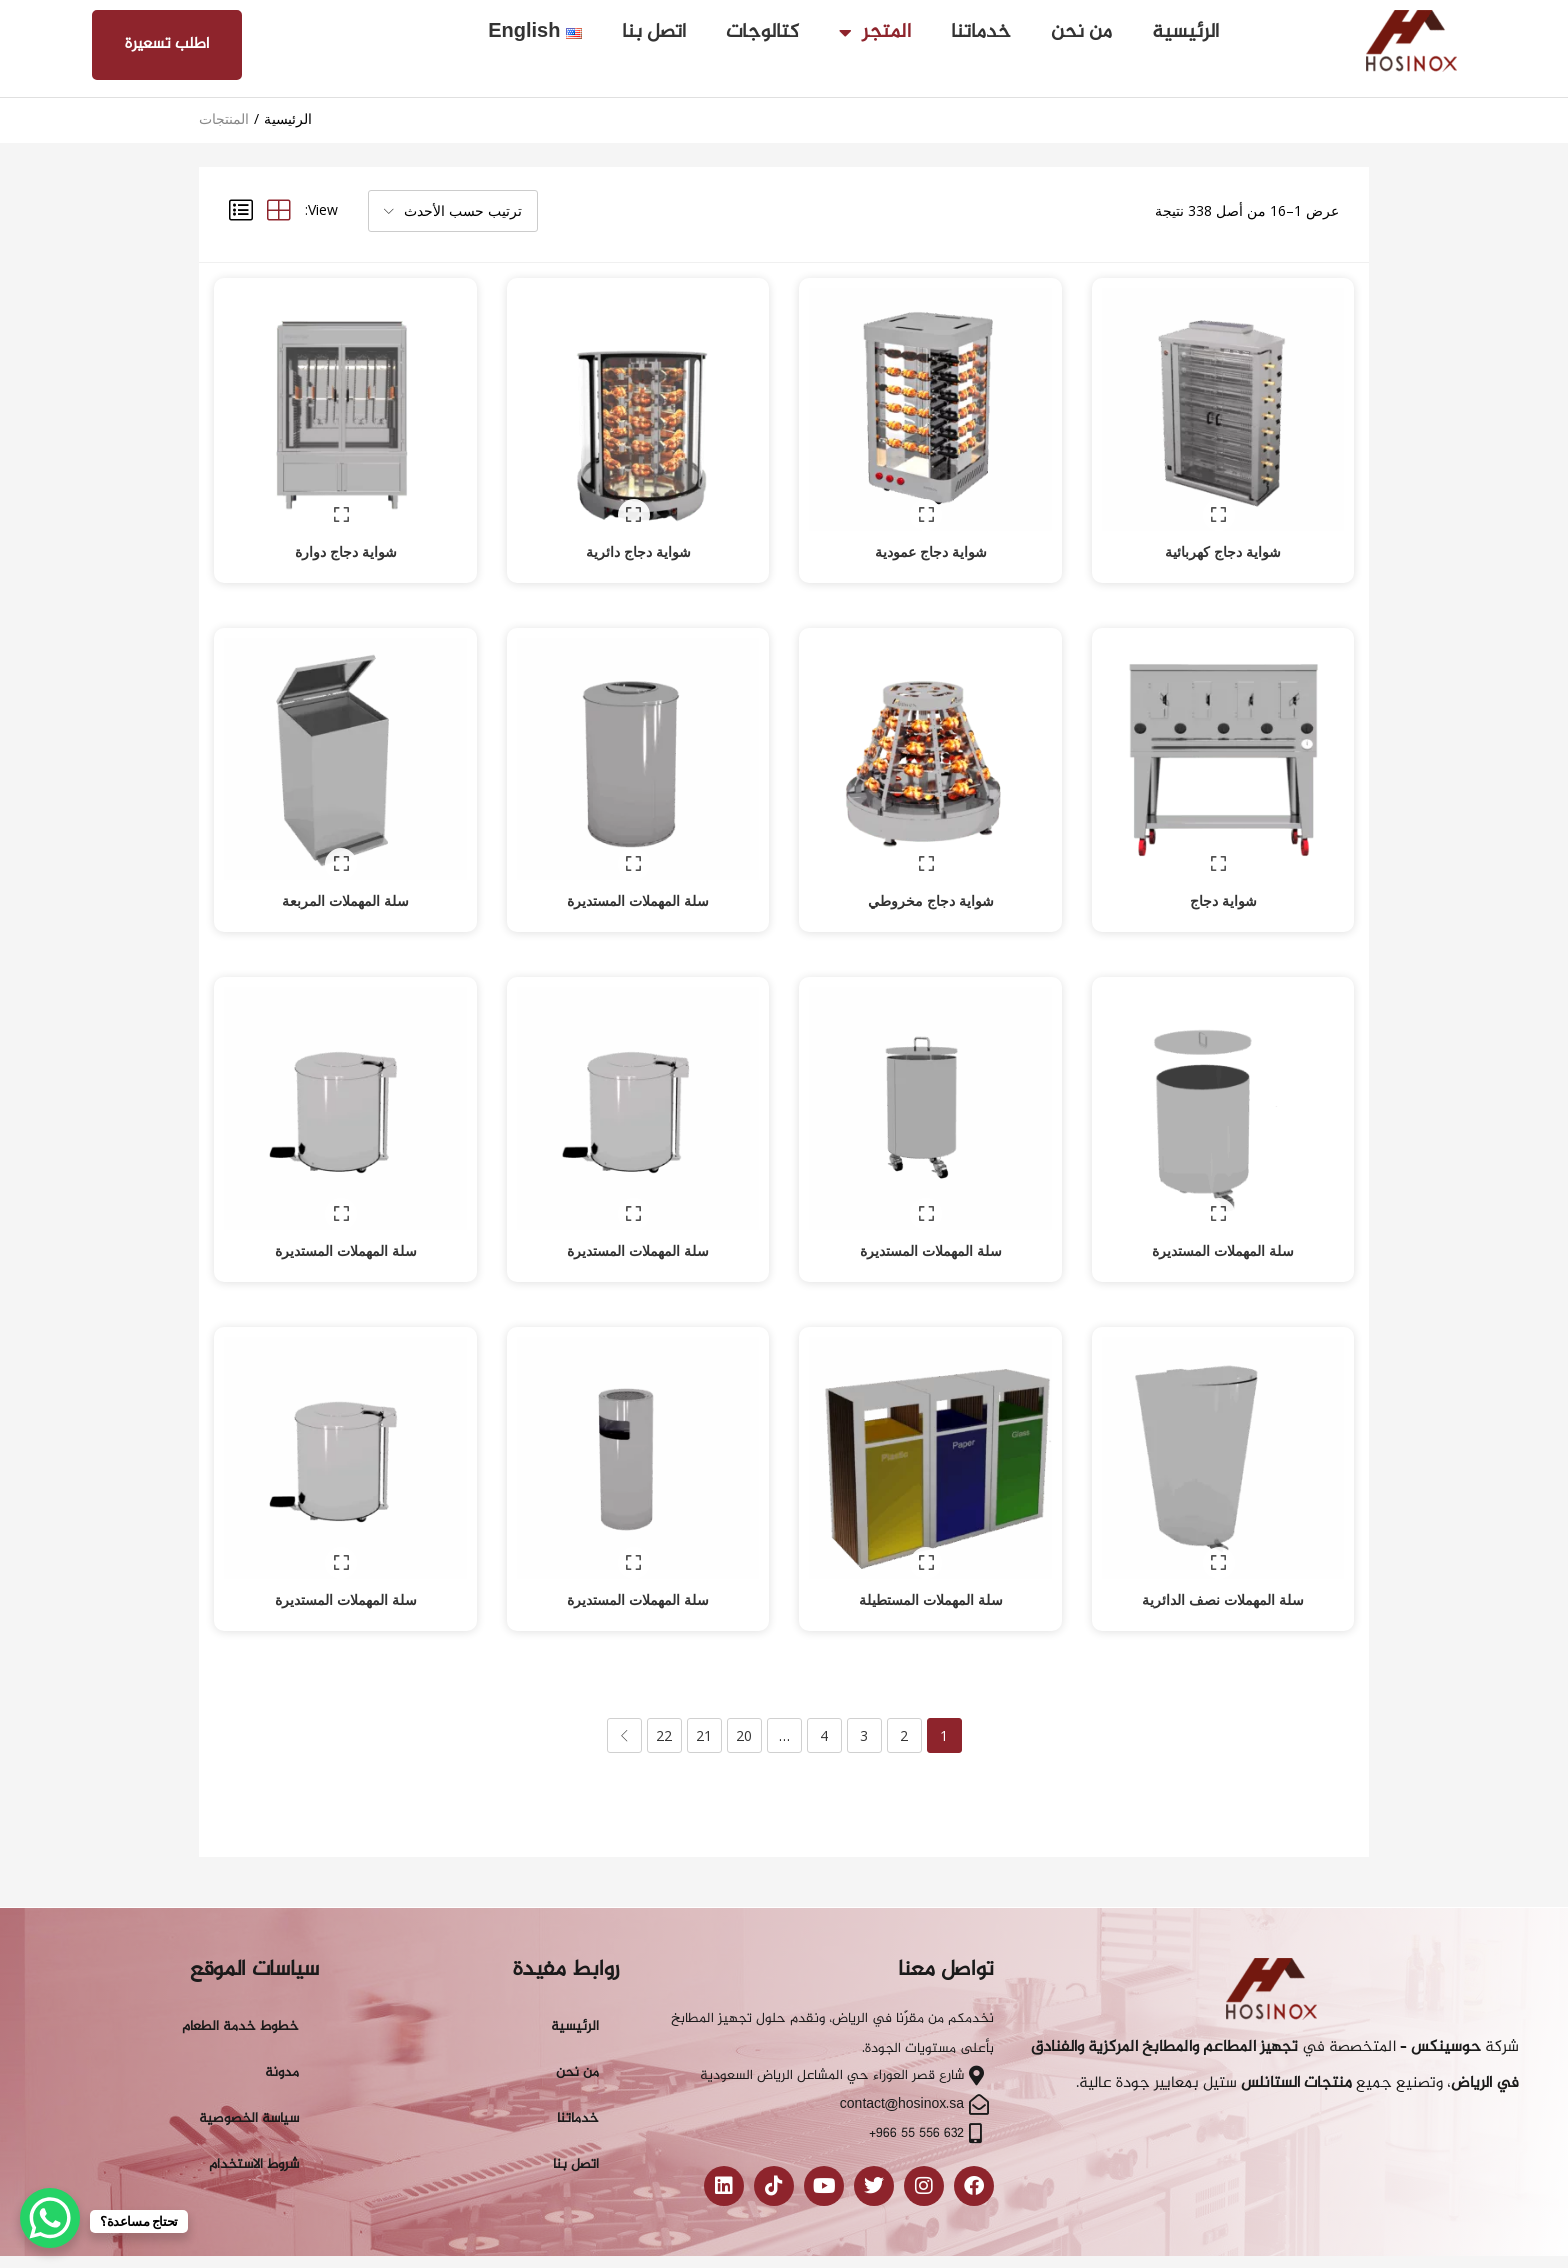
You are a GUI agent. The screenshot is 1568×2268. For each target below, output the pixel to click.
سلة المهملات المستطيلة (931, 1547)
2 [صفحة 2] (904, 1683)
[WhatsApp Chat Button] (50, 2218)
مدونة (282, 2020)
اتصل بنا (654, 32)
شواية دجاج (1223, 874)
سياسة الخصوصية (249, 2066)
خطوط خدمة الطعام (240, 1974)
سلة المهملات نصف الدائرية (1223, 1547)
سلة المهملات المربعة (345, 874)
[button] (453, 211)
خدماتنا (981, 32)
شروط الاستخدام (254, 2112)
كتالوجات (762, 32)
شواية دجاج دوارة (346, 538)
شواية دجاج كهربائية (1223, 538)
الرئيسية (1185, 32)
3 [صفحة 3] (864, 1683)
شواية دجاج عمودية (931, 538)
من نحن (1081, 32)
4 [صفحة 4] (824, 1683)
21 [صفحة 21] (704, 1683)
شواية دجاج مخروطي (931, 874)
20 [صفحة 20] (744, 1683)
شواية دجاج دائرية (638, 538)
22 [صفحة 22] (664, 1683)
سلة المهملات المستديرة (638, 874)
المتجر (875, 33)
